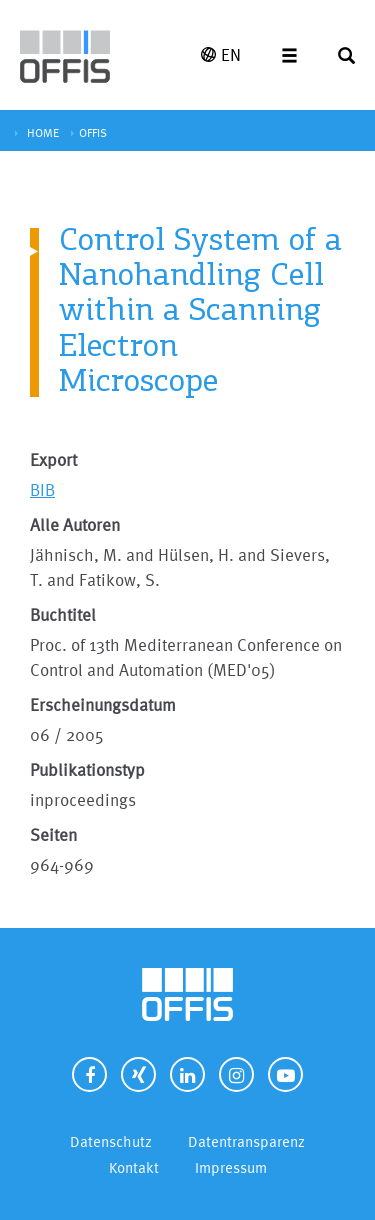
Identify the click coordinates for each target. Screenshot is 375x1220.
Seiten (53, 834)
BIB (42, 489)
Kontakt (134, 1167)
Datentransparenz (246, 1141)
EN (221, 54)
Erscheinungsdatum (103, 704)
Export (53, 459)
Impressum (231, 1167)
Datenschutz (111, 1141)
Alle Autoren (75, 524)
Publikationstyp (87, 769)
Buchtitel (63, 614)
